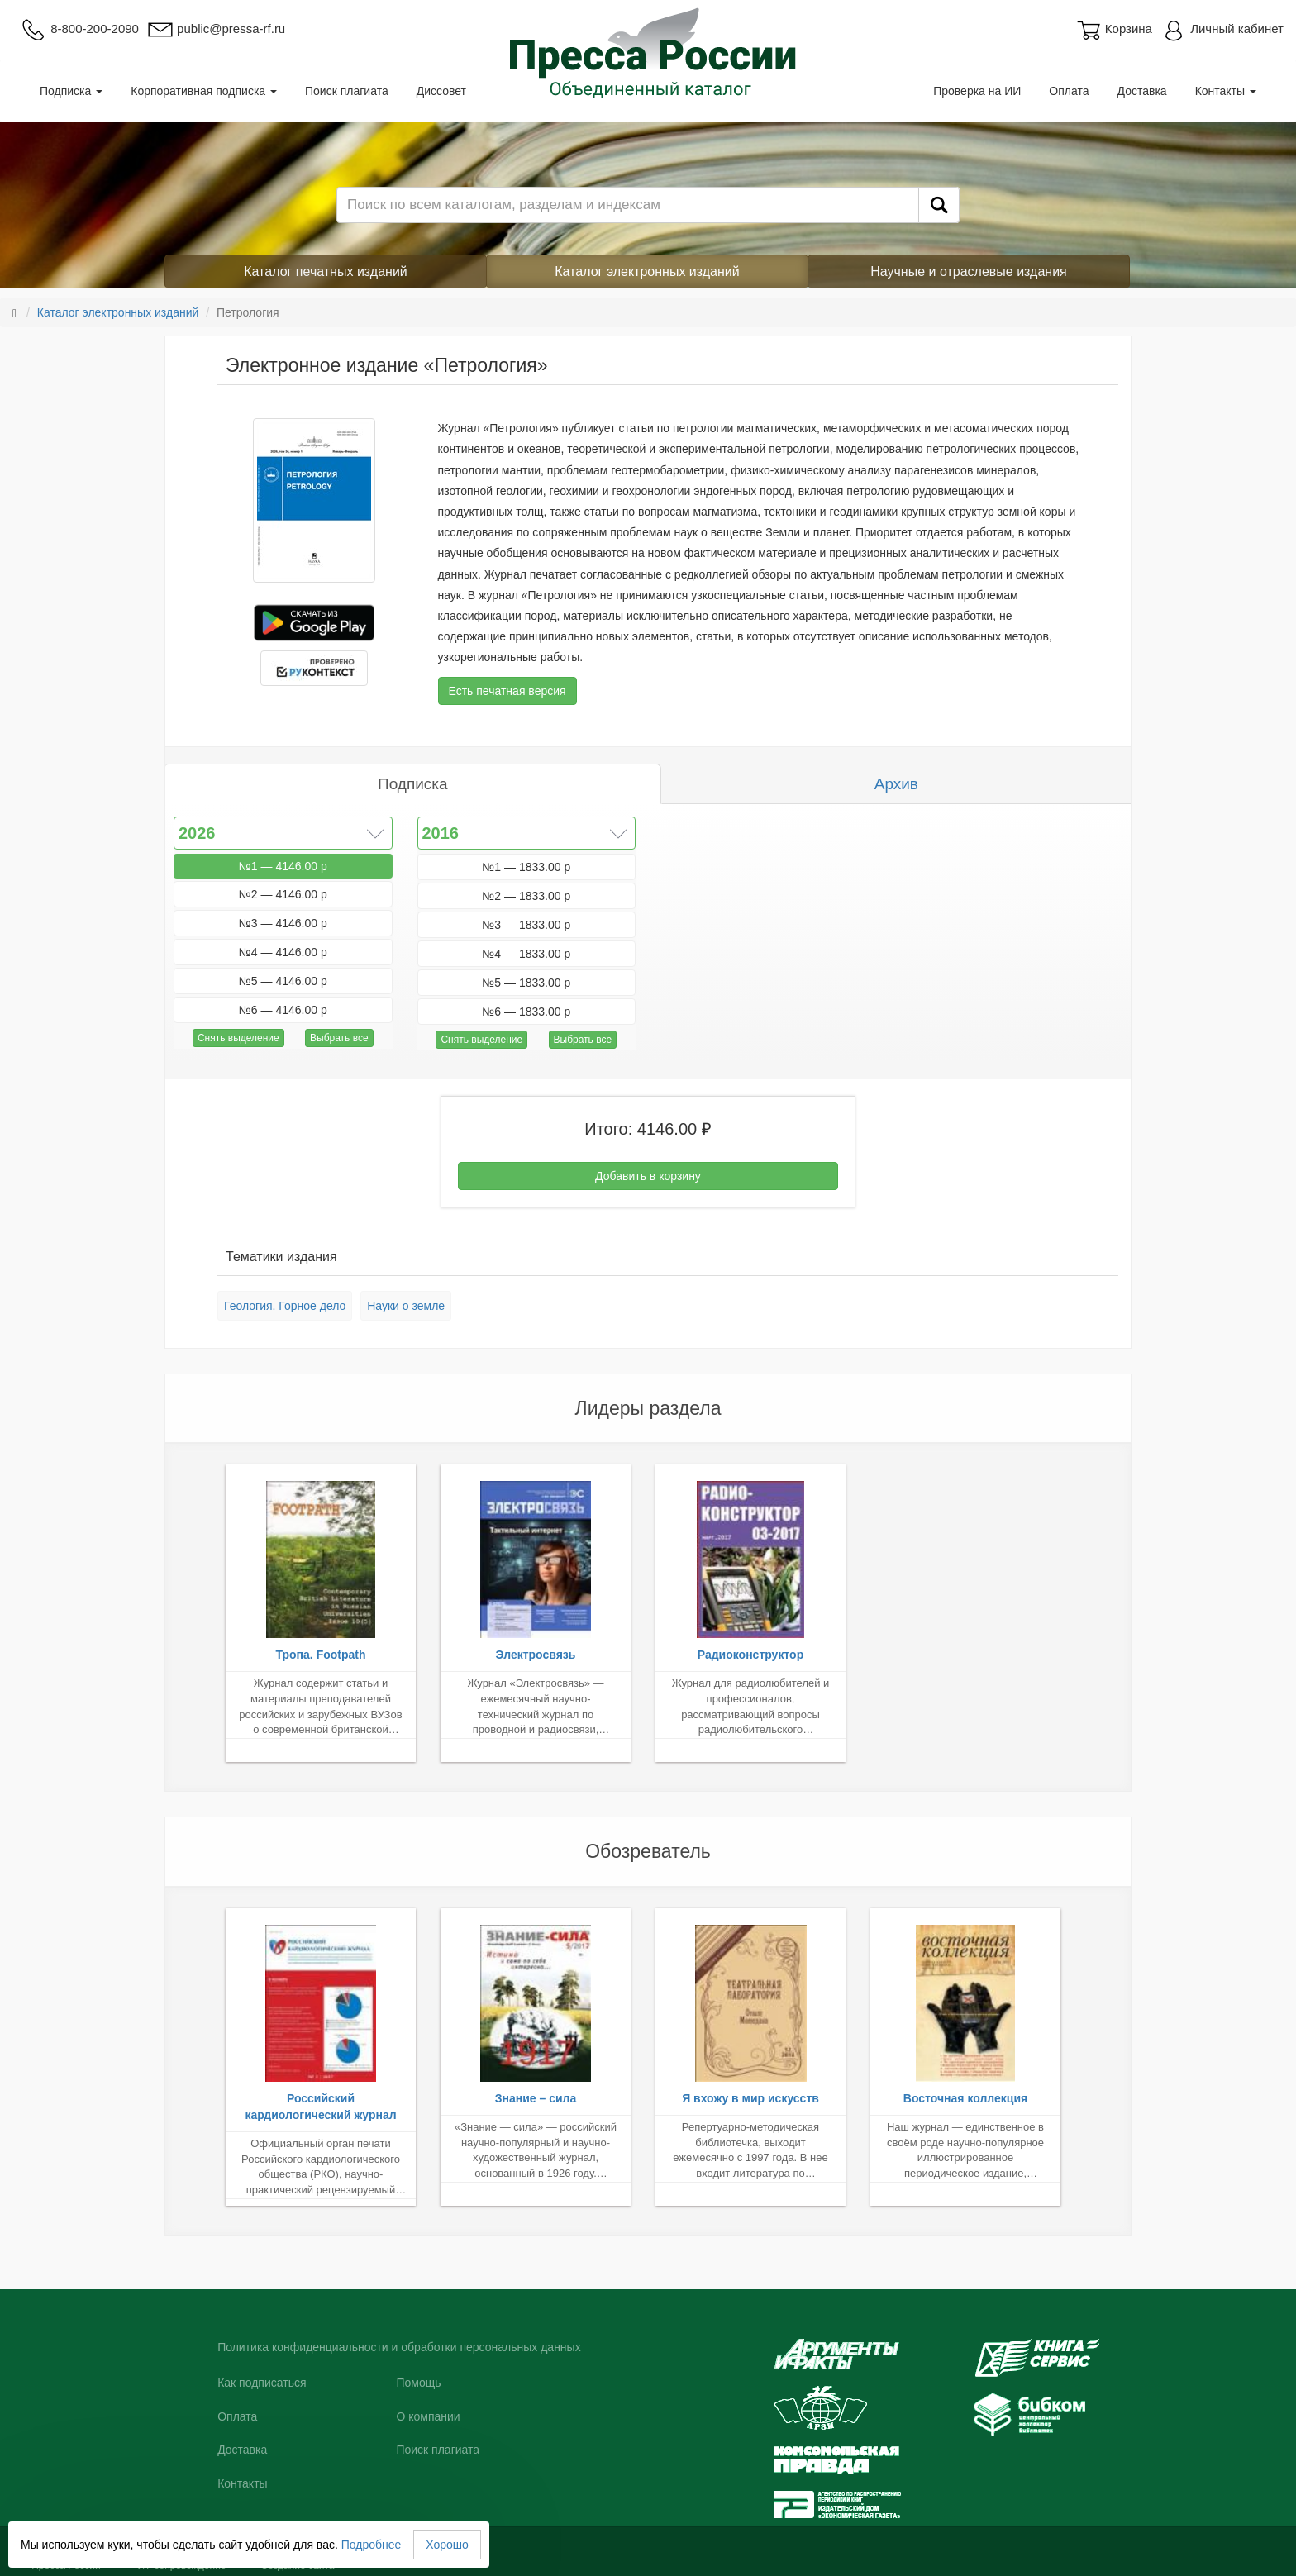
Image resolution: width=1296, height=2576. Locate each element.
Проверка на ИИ (977, 91)
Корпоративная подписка (204, 91)
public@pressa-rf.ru (216, 28)
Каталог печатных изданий (325, 271)
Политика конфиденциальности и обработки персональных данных (399, 2347)
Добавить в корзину (648, 1176)
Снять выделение (238, 1038)
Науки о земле (406, 1305)
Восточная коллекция (965, 2098)
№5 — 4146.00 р (283, 981)
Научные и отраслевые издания (968, 271)
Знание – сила (536, 2098)
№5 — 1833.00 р (526, 982)
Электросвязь (536, 1654)
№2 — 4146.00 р (283, 894)
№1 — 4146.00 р (283, 866)
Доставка (1142, 91)
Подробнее (371, 2544)
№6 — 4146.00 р (283, 1010)
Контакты (1225, 91)
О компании (428, 2416)
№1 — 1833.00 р (526, 867)
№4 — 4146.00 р (283, 952)
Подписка (71, 91)
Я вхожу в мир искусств (750, 2098)
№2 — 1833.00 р (526, 895)
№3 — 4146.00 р (283, 923)
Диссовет (441, 91)
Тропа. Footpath (320, 1654)
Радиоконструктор (750, 1654)
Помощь (418, 2382)
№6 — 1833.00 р (526, 1011)
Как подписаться (261, 2382)
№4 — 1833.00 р (526, 953)
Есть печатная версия (507, 691)
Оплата (1069, 91)
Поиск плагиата (346, 91)
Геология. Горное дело (284, 1305)
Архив (896, 784)
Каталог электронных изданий (647, 271)
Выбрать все (339, 1038)
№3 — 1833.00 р (526, 924)
